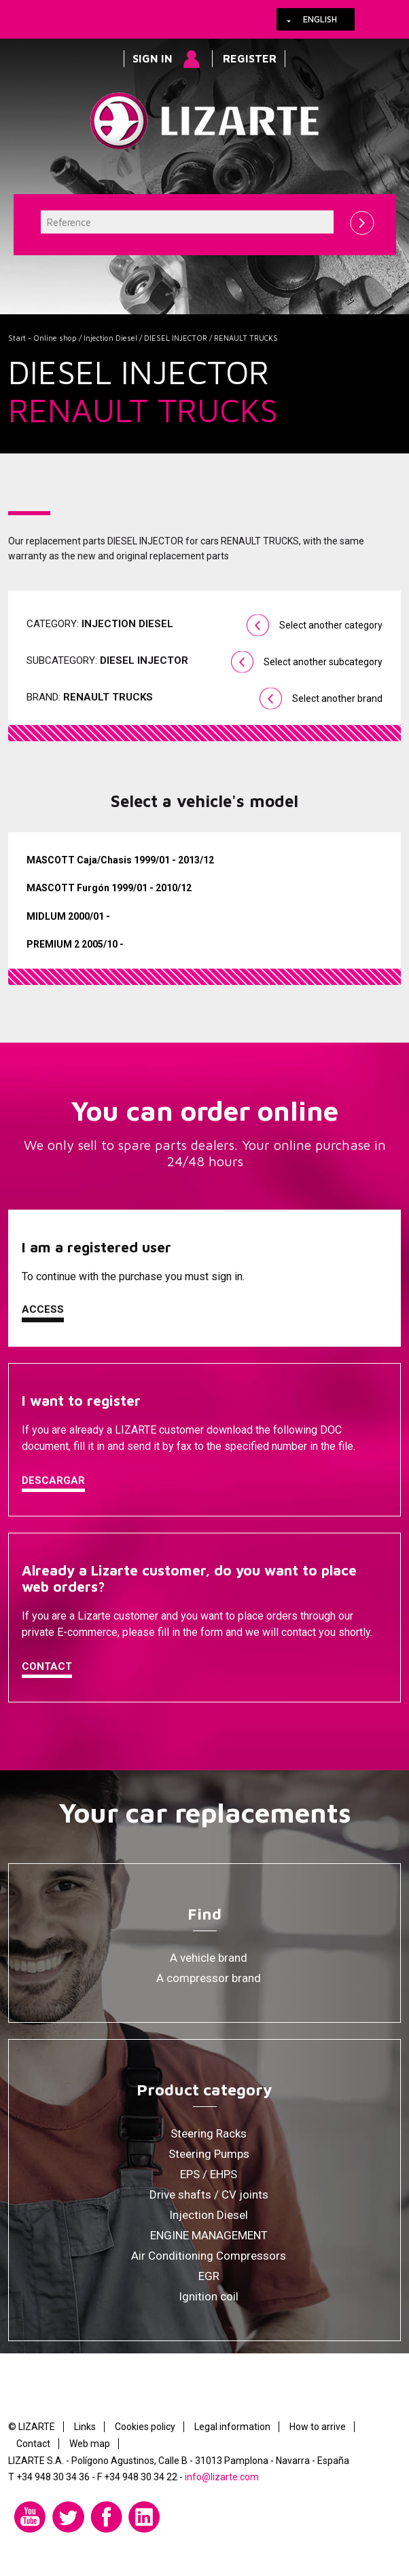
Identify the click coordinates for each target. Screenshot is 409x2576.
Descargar (53, 1480)
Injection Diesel (110, 337)
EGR (208, 2276)
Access (43, 1309)
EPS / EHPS (208, 2174)
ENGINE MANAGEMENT (209, 2235)
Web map (89, 2443)
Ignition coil (208, 2296)
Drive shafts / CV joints (208, 2194)
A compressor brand (208, 1978)
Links (85, 2426)
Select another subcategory (323, 661)
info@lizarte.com (222, 2476)
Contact (47, 1666)
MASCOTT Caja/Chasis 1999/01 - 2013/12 (120, 860)
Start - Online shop (42, 337)
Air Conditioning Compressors (208, 2255)
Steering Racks (209, 2133)
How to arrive (317, 2426)
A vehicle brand (208, 1957)
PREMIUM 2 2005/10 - (75, 944)
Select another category (331, 625)
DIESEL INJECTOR (175, 337)
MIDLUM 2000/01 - (68, 916)
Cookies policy (145, 2426)
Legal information (232, 2426)
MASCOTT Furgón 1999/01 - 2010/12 (109, 887)
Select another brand (337, 698)
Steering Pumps (208, 2154)
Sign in (152, 58)
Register (250, 58)
